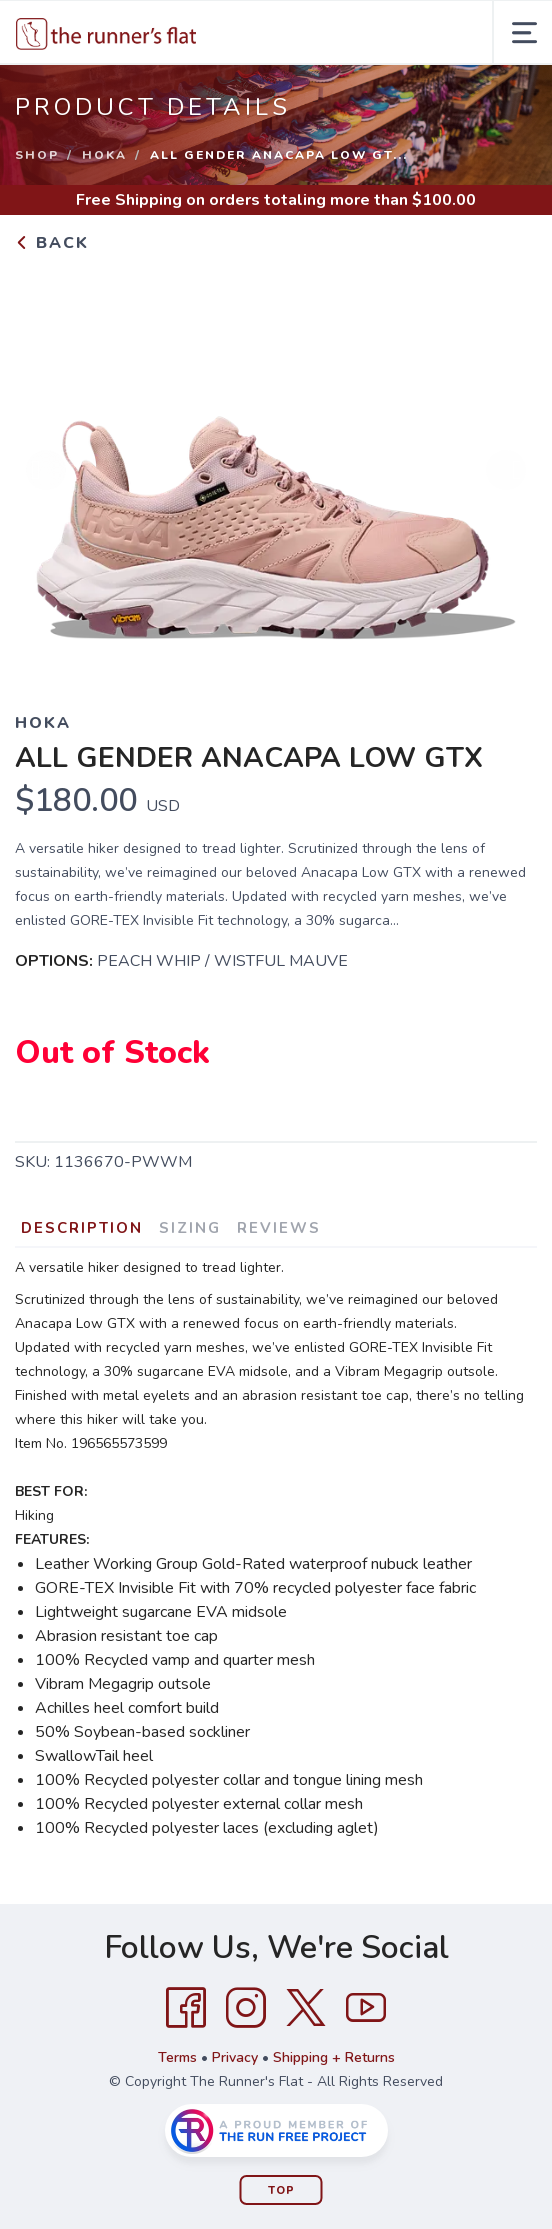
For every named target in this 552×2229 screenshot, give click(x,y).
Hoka (104, 155)
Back (52, 243)
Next (506, 470)
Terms (177, 2057)
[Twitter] (306, 2008)
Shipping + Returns (334, 2057)
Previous (46, 470)
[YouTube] (366, 2008)
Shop (37, 155)
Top (281, 2190)
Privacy (235, 2057)
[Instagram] (246, 2008)
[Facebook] (186, 2008)
